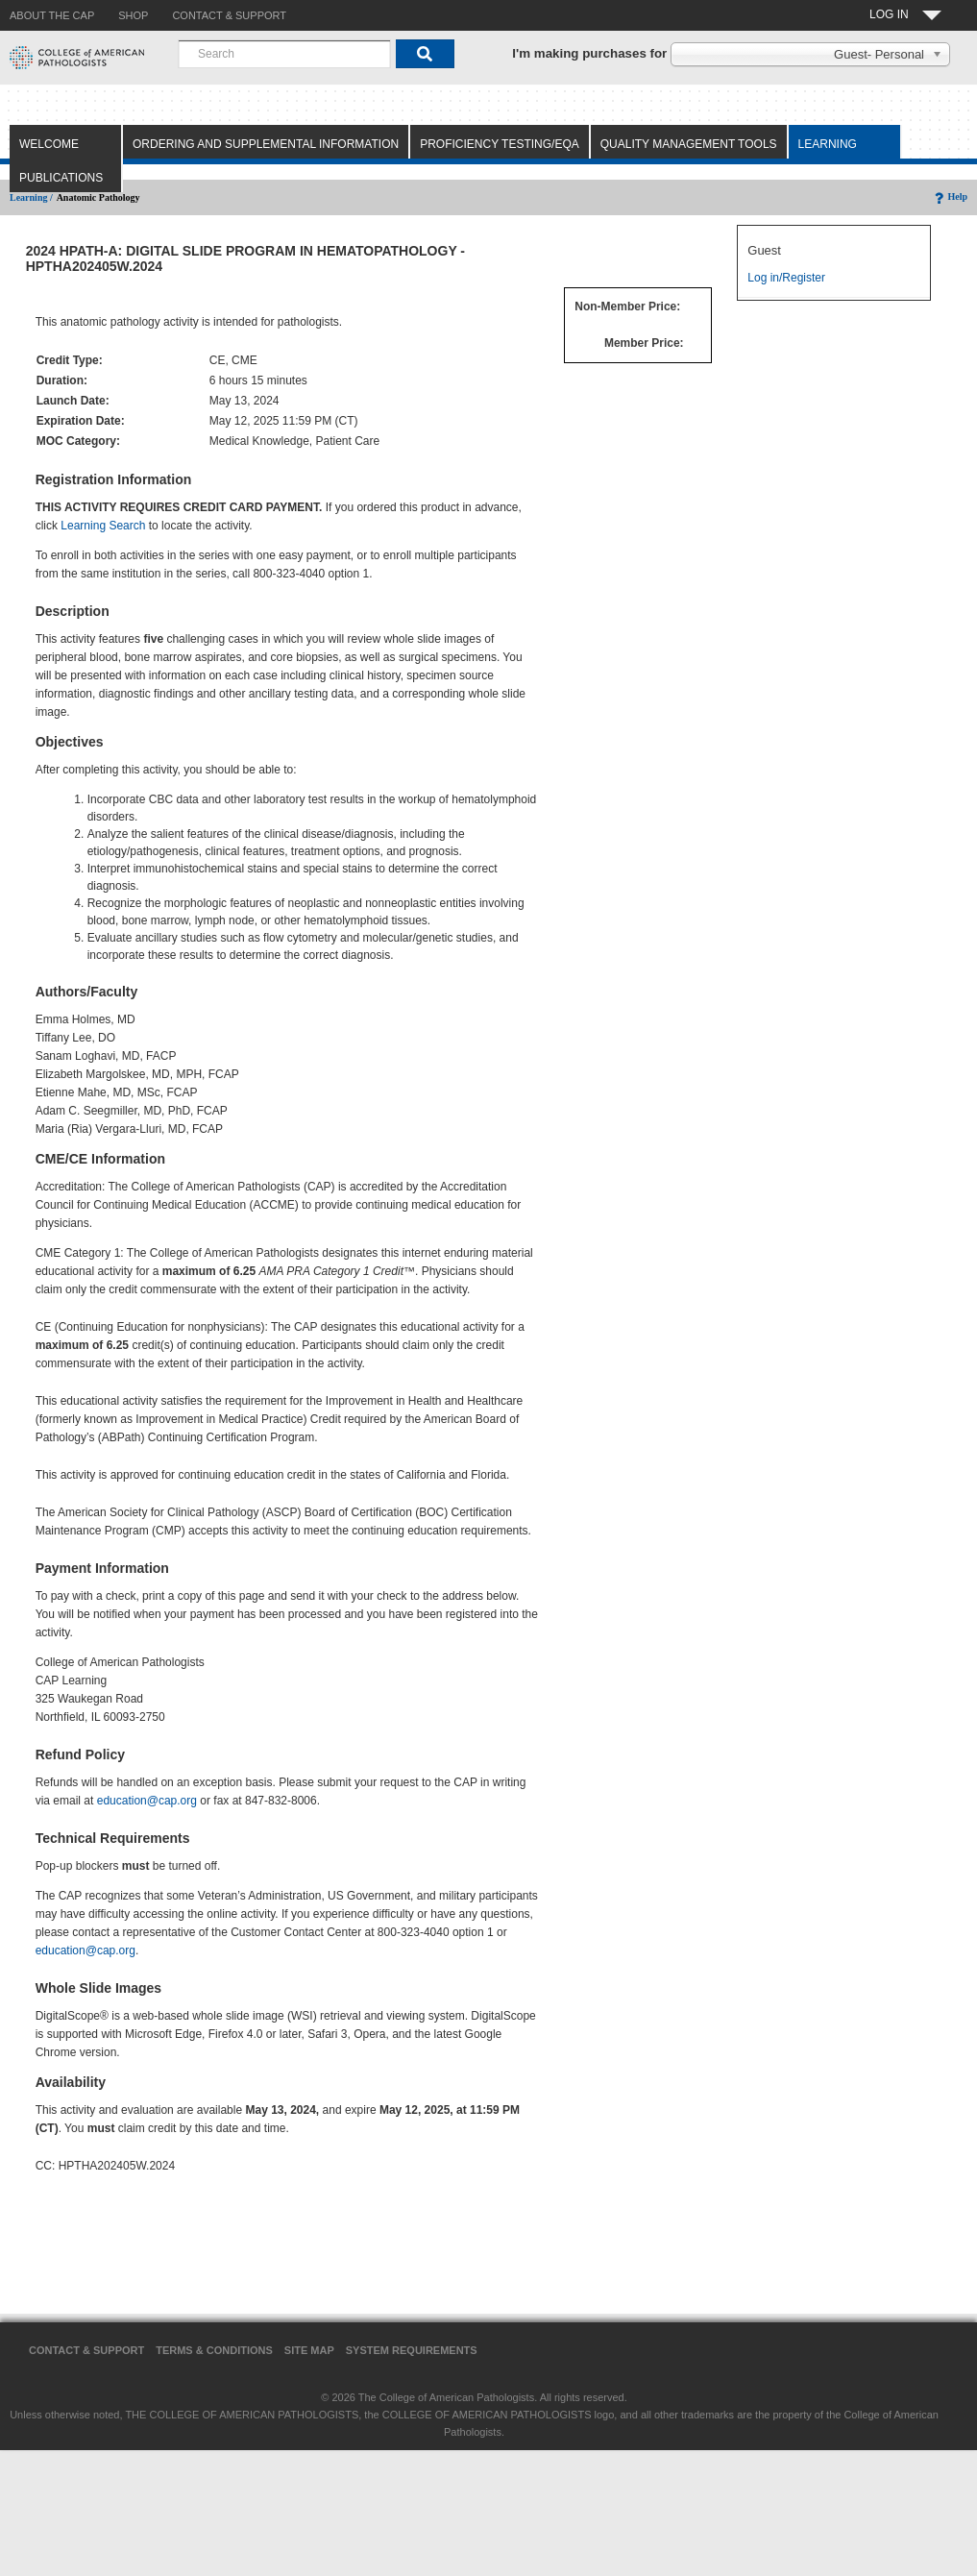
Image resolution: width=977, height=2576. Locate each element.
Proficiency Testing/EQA (499, 144)
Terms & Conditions (214, 2350)
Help (949, 196)
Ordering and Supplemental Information (266, 144)
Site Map (309, 2350)
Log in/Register (786, 277)
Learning (827, 144)
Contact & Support (86, 2350)
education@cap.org (147, 1800)
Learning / (31, 197)
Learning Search (103, 525)
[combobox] (284, 53)
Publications (61, 177)
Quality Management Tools (688, 144)
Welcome (49, 144)
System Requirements (411, 2350)
